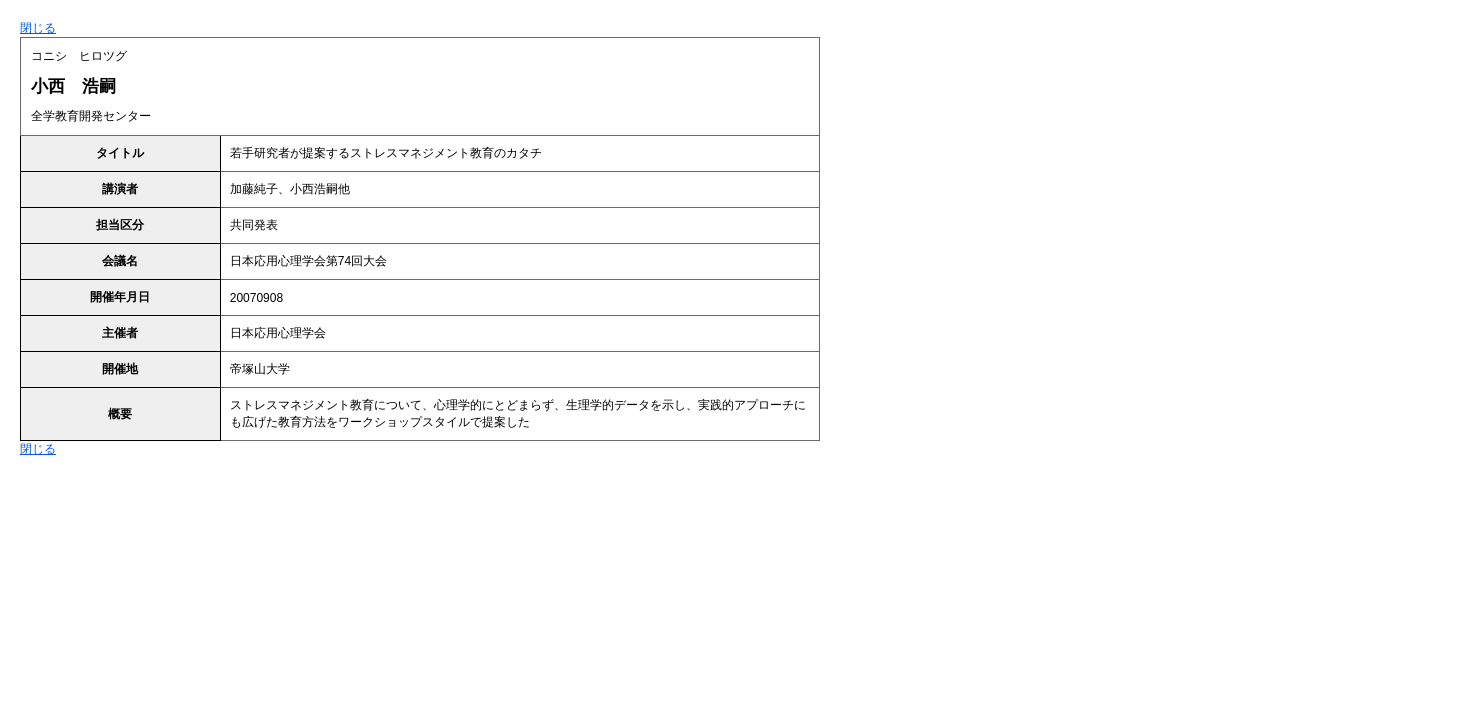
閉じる (38, 28)
